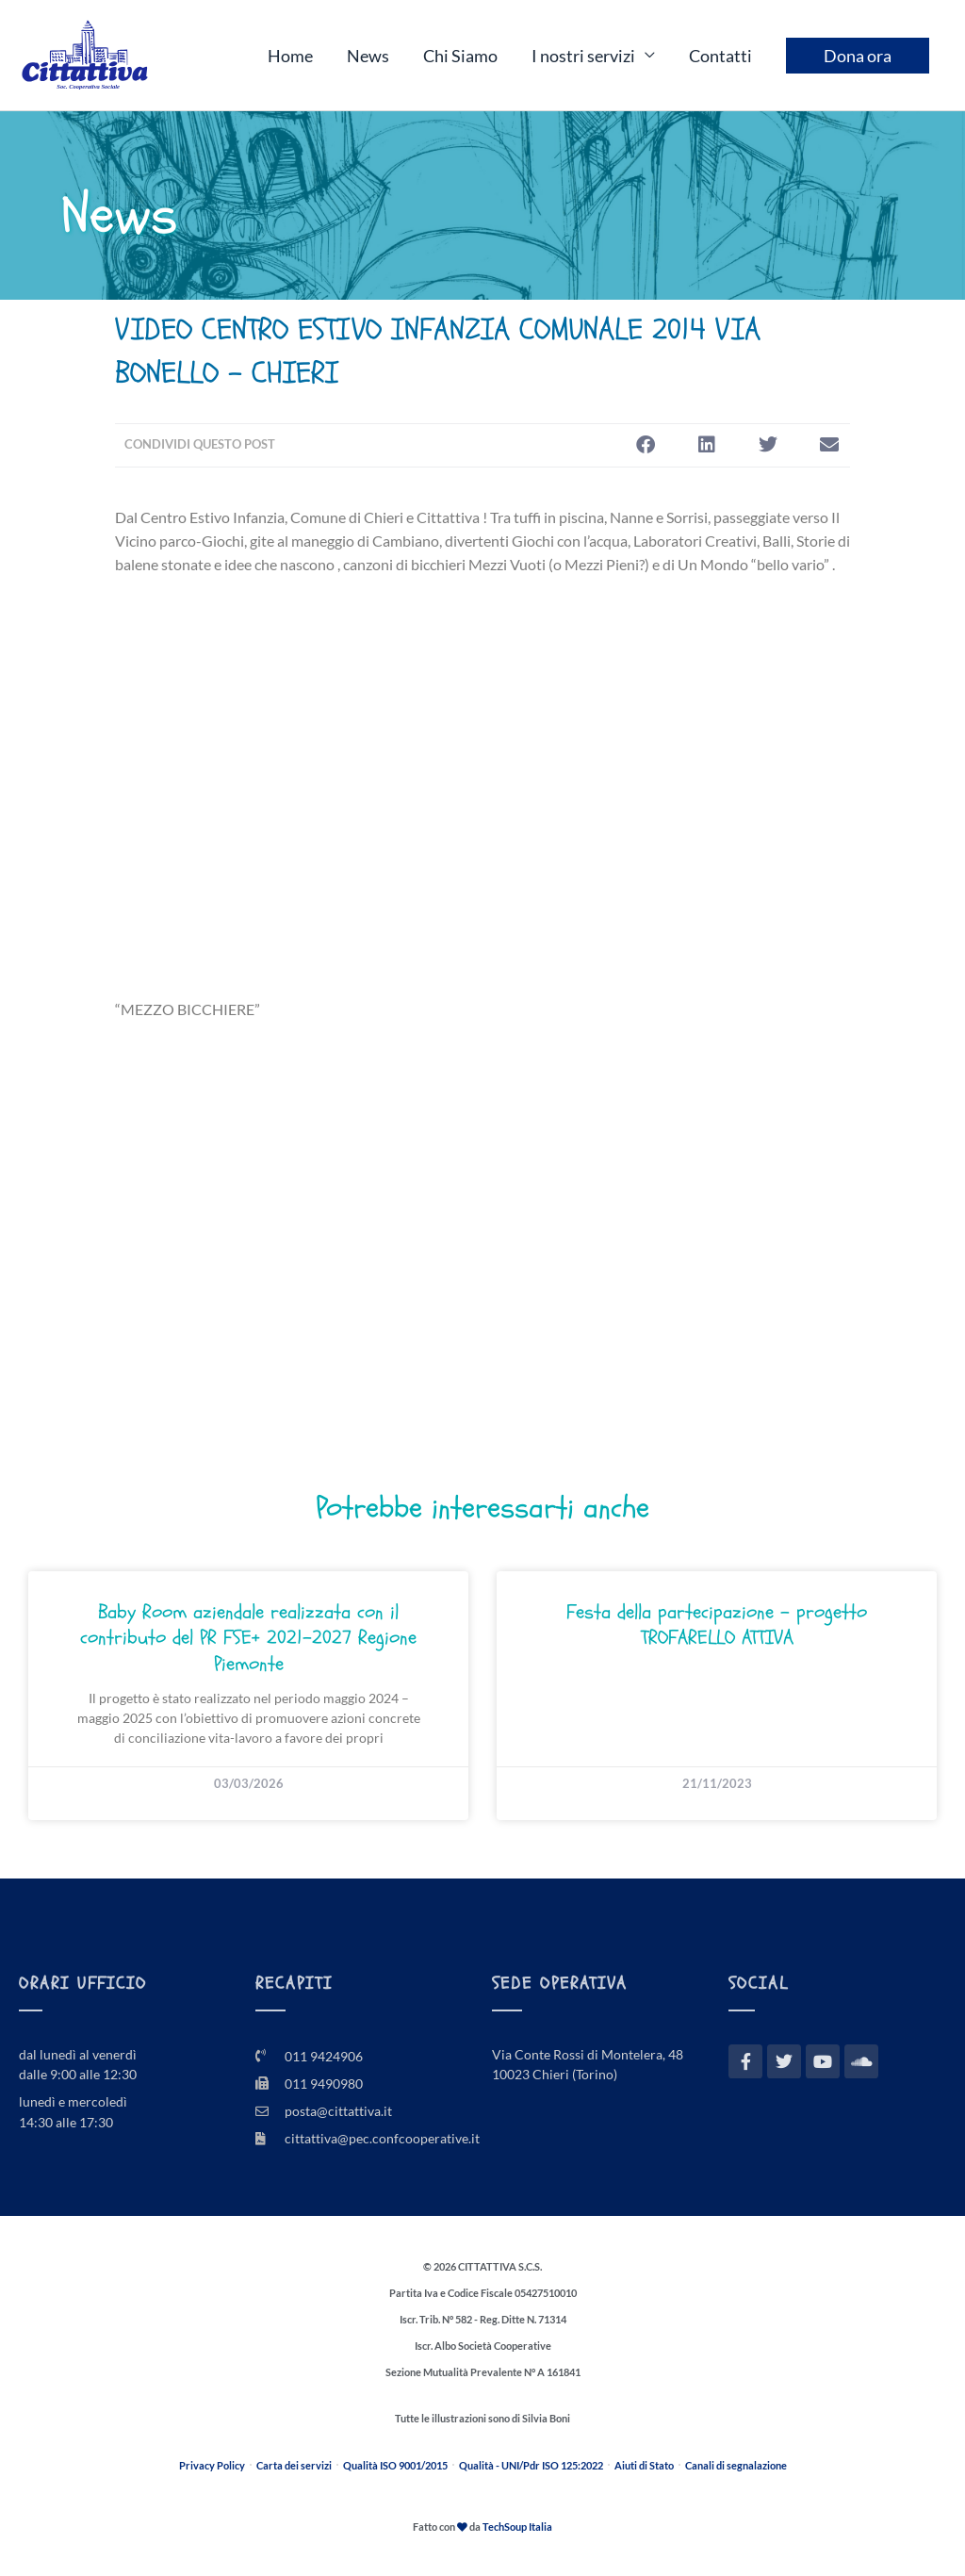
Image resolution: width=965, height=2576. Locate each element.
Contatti (720, 55)
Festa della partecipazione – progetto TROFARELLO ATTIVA (716, 1625)
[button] (645, 445)
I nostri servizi (583, 55)
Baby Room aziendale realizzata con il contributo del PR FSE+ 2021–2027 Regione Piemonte (248, 1638)
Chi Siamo (460, 55)
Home (290, 55)
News (368, 55)
